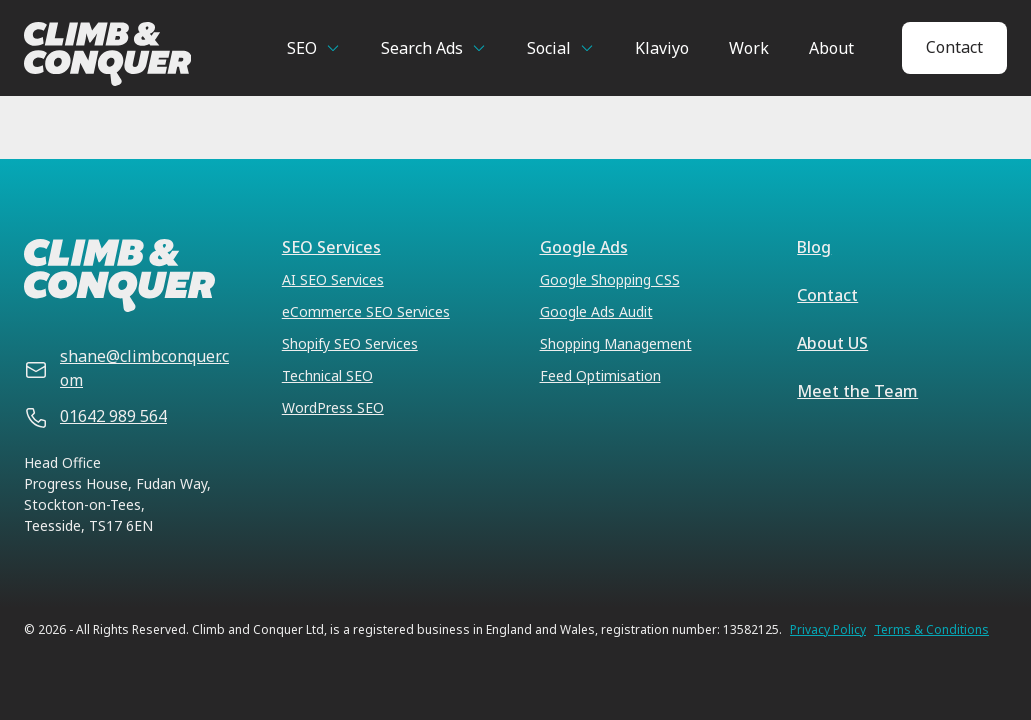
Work (749, 48)
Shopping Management (616, 343)
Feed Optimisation (600, 375)
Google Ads (584, 247)
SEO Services (331, 247)
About (831, 48)
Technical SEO (327, 375)
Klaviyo (662, 48)
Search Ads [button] (422, 48)
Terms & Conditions (931, 630)
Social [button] (549, 48)
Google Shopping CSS (610, 279)
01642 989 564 (113, 416)
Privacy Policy (828, 630)
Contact (954, 47)
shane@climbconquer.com (144, 368)
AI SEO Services (333, 279)
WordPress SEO (333, 407)
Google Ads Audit (596, 311)
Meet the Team (857, 391)
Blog (814, 247)
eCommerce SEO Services (366, 311)
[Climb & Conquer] (127, 54)
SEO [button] (302, 48)
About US (832, 343)
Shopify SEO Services (350, 343)
